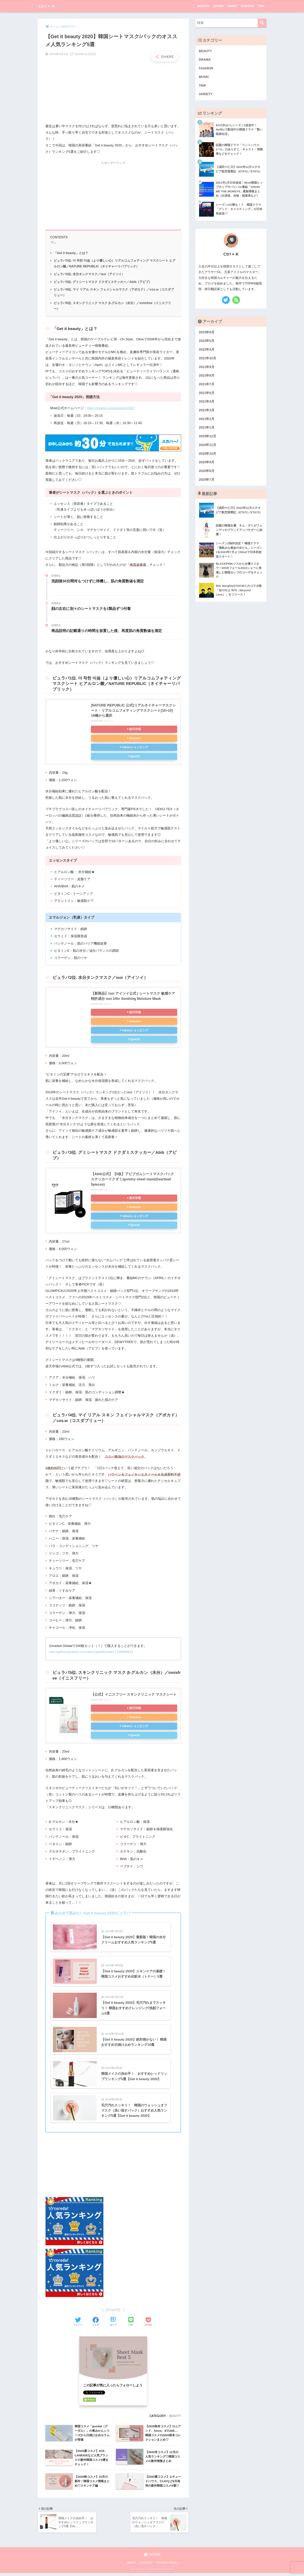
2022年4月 (206, 350)
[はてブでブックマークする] (113, 2324)
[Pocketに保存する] (148, 2324)
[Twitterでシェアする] (78, 2324)
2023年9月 (206, 333)
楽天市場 (135, 729)
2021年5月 (206, 393)
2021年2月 (206, 419)
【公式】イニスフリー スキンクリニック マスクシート (134, 1691)
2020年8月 (206, 471)
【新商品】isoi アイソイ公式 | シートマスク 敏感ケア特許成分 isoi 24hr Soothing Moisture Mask (133, 994)
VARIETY (205, 94)
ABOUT (131, 2565)
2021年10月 (207, 358)
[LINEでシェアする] (131, 2324)
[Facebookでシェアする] (95, 2324)
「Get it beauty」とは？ (71, 253)
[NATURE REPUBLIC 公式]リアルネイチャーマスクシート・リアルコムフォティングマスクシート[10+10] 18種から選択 (133, 710)
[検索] (262, 23)
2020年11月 (207, 445)
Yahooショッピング (135, 746)
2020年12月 (207, 436)
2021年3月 (206, 410)
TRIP (261, 6)
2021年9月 (206, 367)
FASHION (247, 6)
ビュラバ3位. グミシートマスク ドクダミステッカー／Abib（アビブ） (103, 282)
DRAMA (218, 6)
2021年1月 (206, 428)
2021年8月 (206, 376)
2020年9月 (206, 462)
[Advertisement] (113, 92)
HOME (152, 2557)
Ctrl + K (47, 6)
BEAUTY (203, 6)
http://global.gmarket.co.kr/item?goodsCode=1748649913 (91, 1648)
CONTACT (146, 2565)
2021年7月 (206, 384)
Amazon (135, 737)
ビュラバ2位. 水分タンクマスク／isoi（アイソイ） (89, 274)
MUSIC (232, 6)
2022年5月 (206, 341)
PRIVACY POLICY (167, 2565)
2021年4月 (206, 402)
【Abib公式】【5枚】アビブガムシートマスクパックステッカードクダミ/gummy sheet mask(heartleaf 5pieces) (132, 1177)
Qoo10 (135, 755)
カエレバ (108, 720)
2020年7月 (206, 480)
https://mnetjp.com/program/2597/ (111, 408)
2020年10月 (207, 454)
